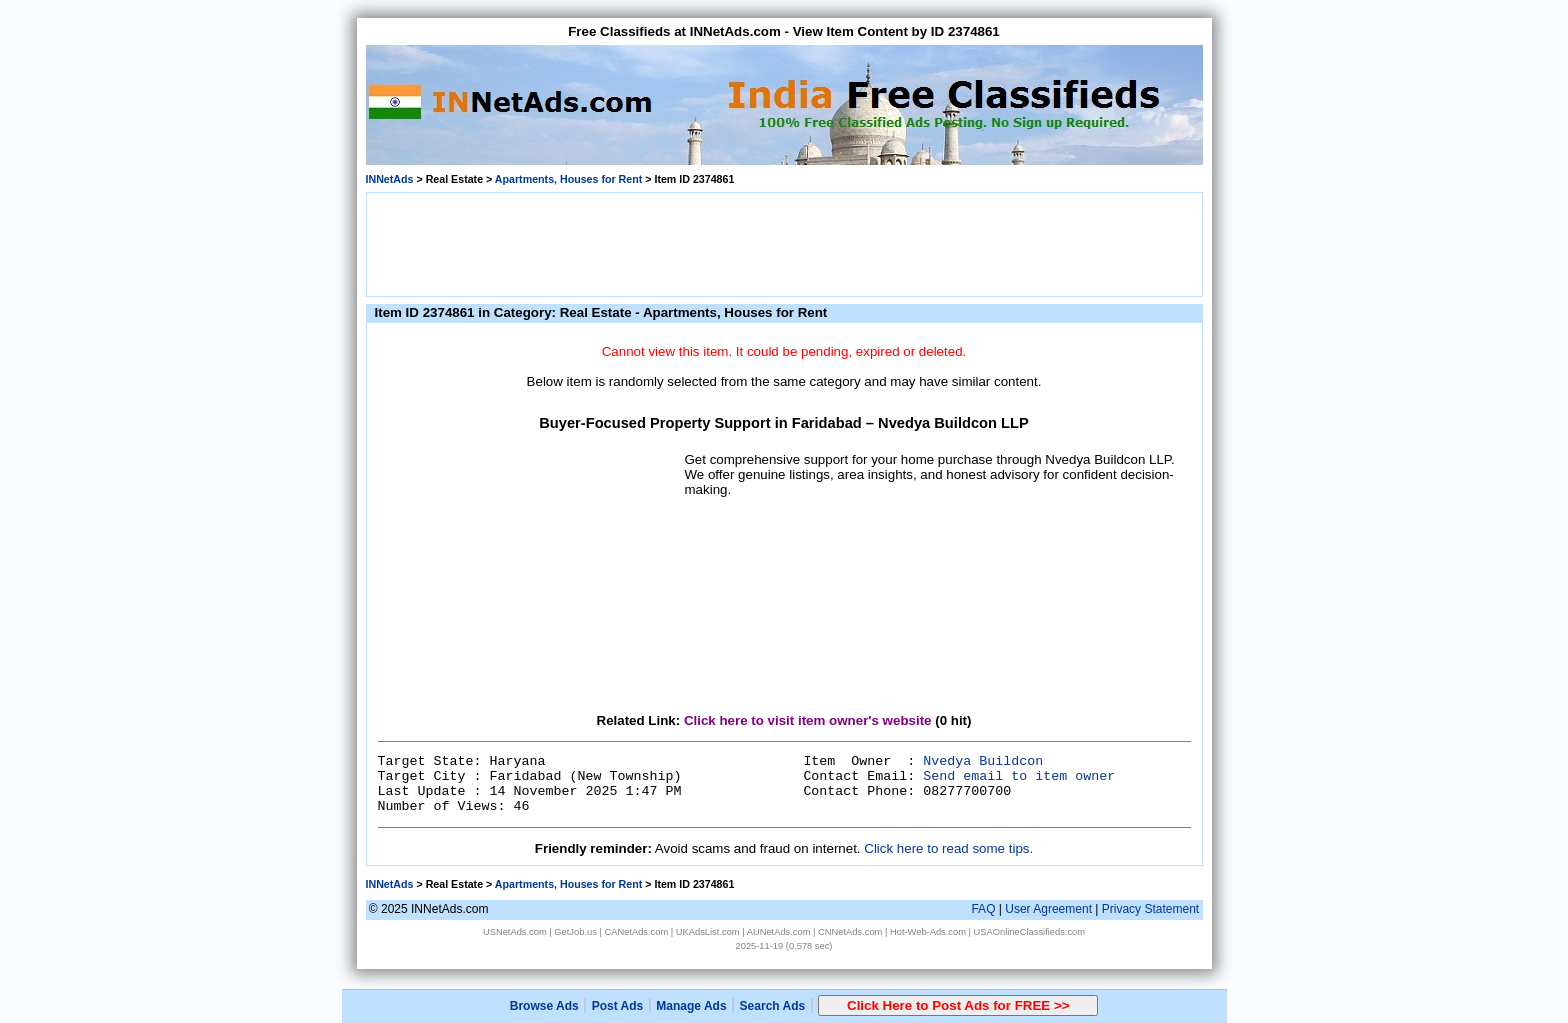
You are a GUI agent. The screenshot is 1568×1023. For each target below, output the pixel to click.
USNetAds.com (515, 932)
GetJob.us (575, 932)
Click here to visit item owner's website (808, 720)
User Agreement (1048, 909)
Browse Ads (544, 1006)
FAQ (983, 909)
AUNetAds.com (779, 932)
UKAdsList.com (708, 932)
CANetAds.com (636, 932)
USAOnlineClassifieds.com (1029, 932)
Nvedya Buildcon (983, 761)
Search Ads (773, 1006)
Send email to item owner (1019, 776)
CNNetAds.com (850, 932)
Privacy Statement (1150, 909)
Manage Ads (691, 1006)
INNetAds (390, 179)
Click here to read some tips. (948, 848)
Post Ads (618, 1006)
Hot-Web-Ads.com (928, 932)
